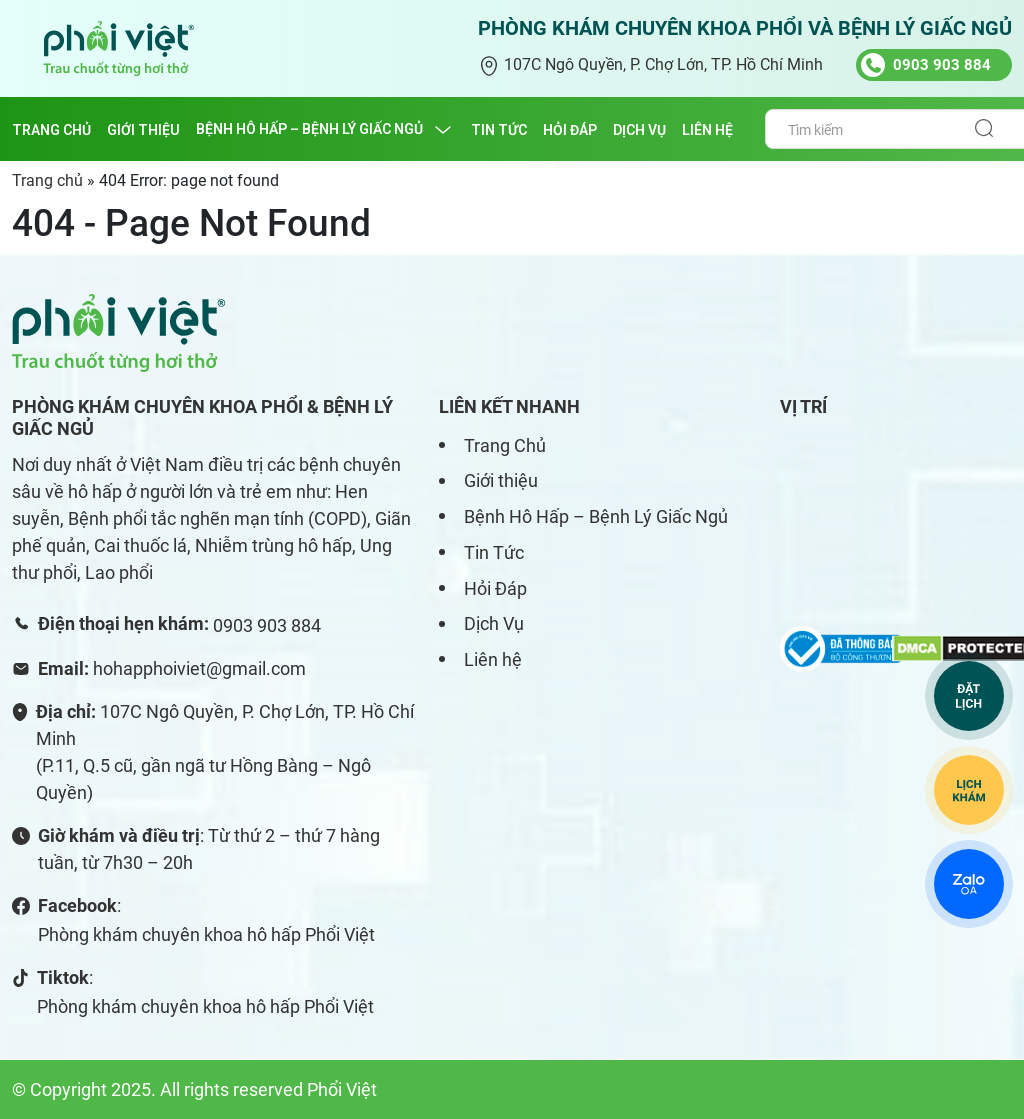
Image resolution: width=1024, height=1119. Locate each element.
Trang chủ (51, 130)
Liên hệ (493, 659)
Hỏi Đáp (495, 588)
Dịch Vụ (494, 623)
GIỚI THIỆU (143, 130)
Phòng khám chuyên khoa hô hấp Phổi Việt (206, 934)
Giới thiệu (501, 480)
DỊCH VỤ (639, 130)
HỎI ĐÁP (570, 130)
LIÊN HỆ (707, 130)
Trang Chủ (505, 445)
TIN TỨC (499, 130)
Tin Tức (494, 552)
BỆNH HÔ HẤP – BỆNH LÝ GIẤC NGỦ (309, 129)
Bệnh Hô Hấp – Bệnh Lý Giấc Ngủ (596, 516)
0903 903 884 (267, 625)
